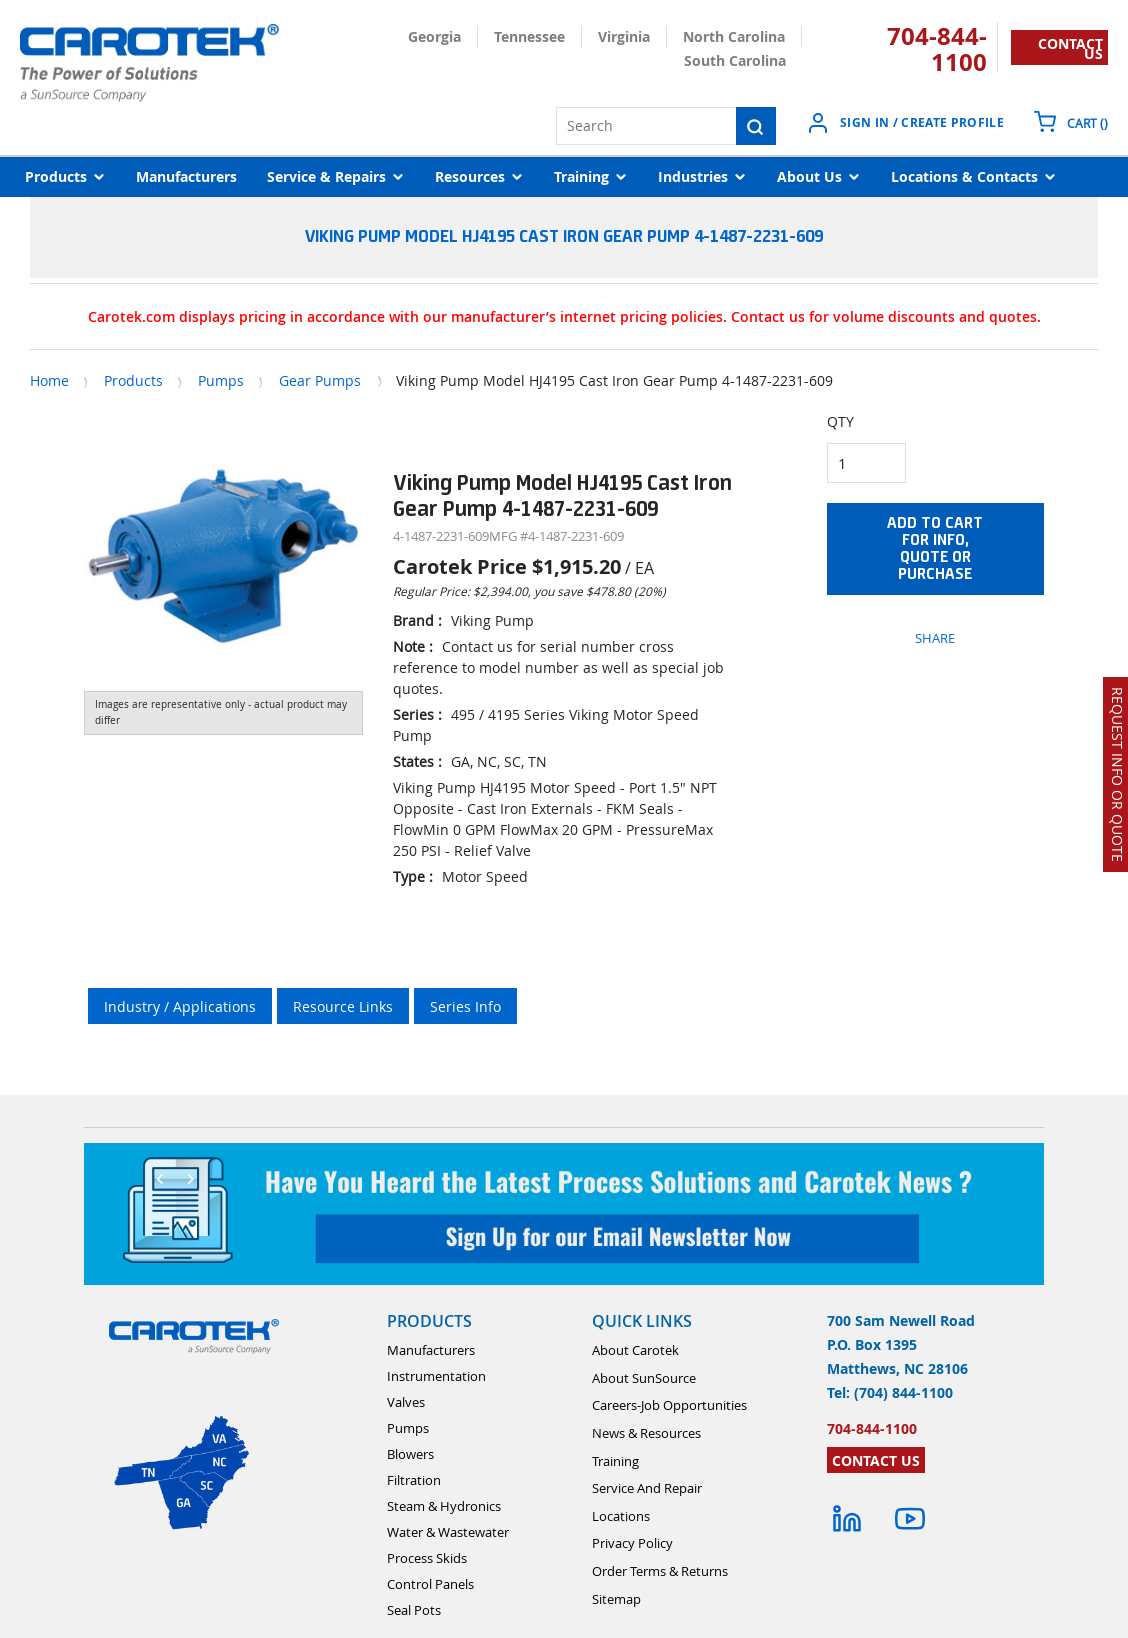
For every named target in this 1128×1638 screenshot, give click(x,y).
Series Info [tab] (465, 1006)
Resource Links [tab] (343, 1006)
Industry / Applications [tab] (180, 1006)
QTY (840, 421)
